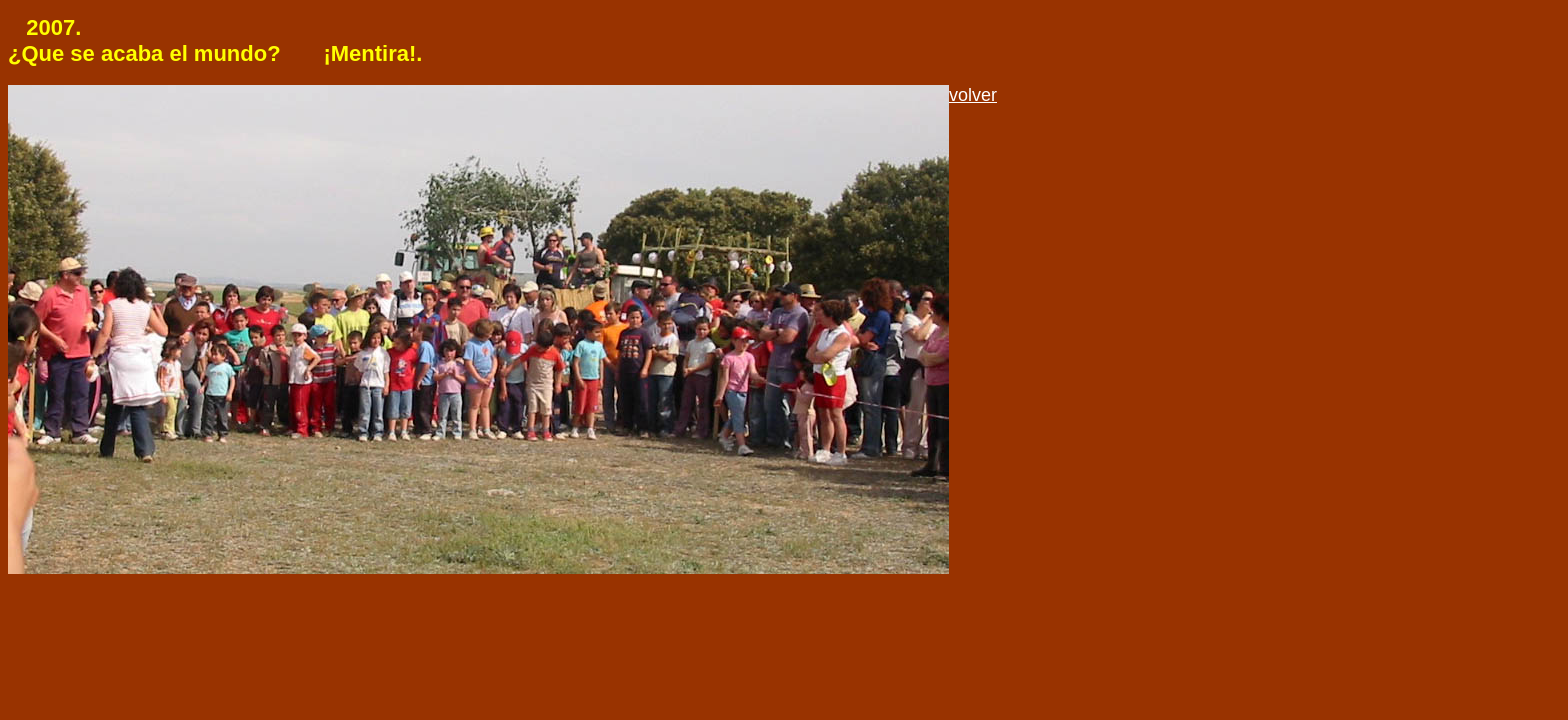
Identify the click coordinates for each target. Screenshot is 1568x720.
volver (973, 95)
